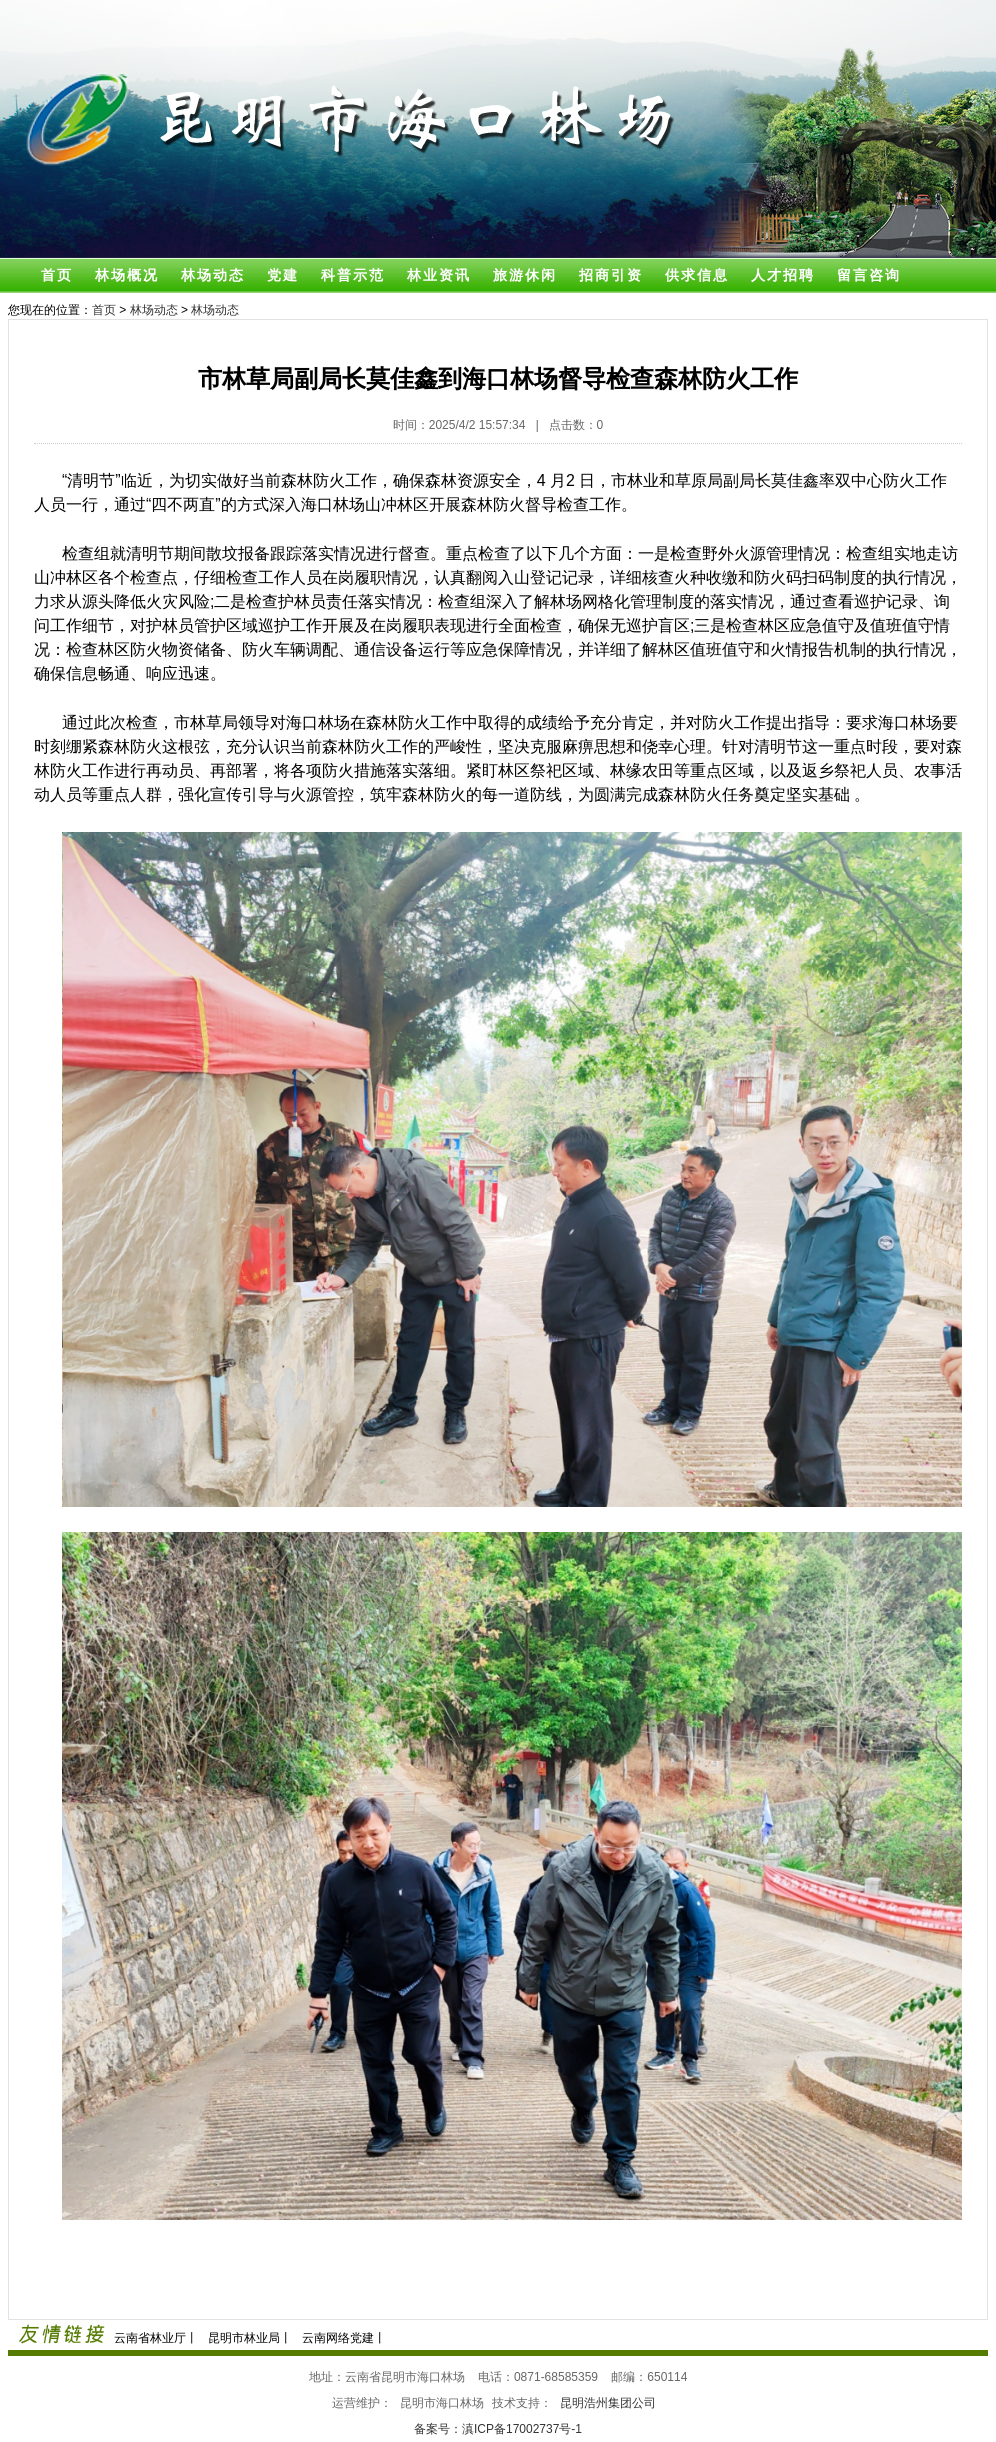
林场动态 (213, 275)
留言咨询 (869, 275)
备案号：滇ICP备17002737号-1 (498, 2429)
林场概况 (127, 275)
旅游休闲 (525, 275)
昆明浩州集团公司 (608, 2403)
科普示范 (353, 275)
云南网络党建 (338, 2338)
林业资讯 (439, 275)
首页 (57, 275)
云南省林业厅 (150, 2338)
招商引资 (611, 275)
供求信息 (697, 275)
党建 (283, 275)
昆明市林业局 (244, 2338)
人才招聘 (783, 275)
